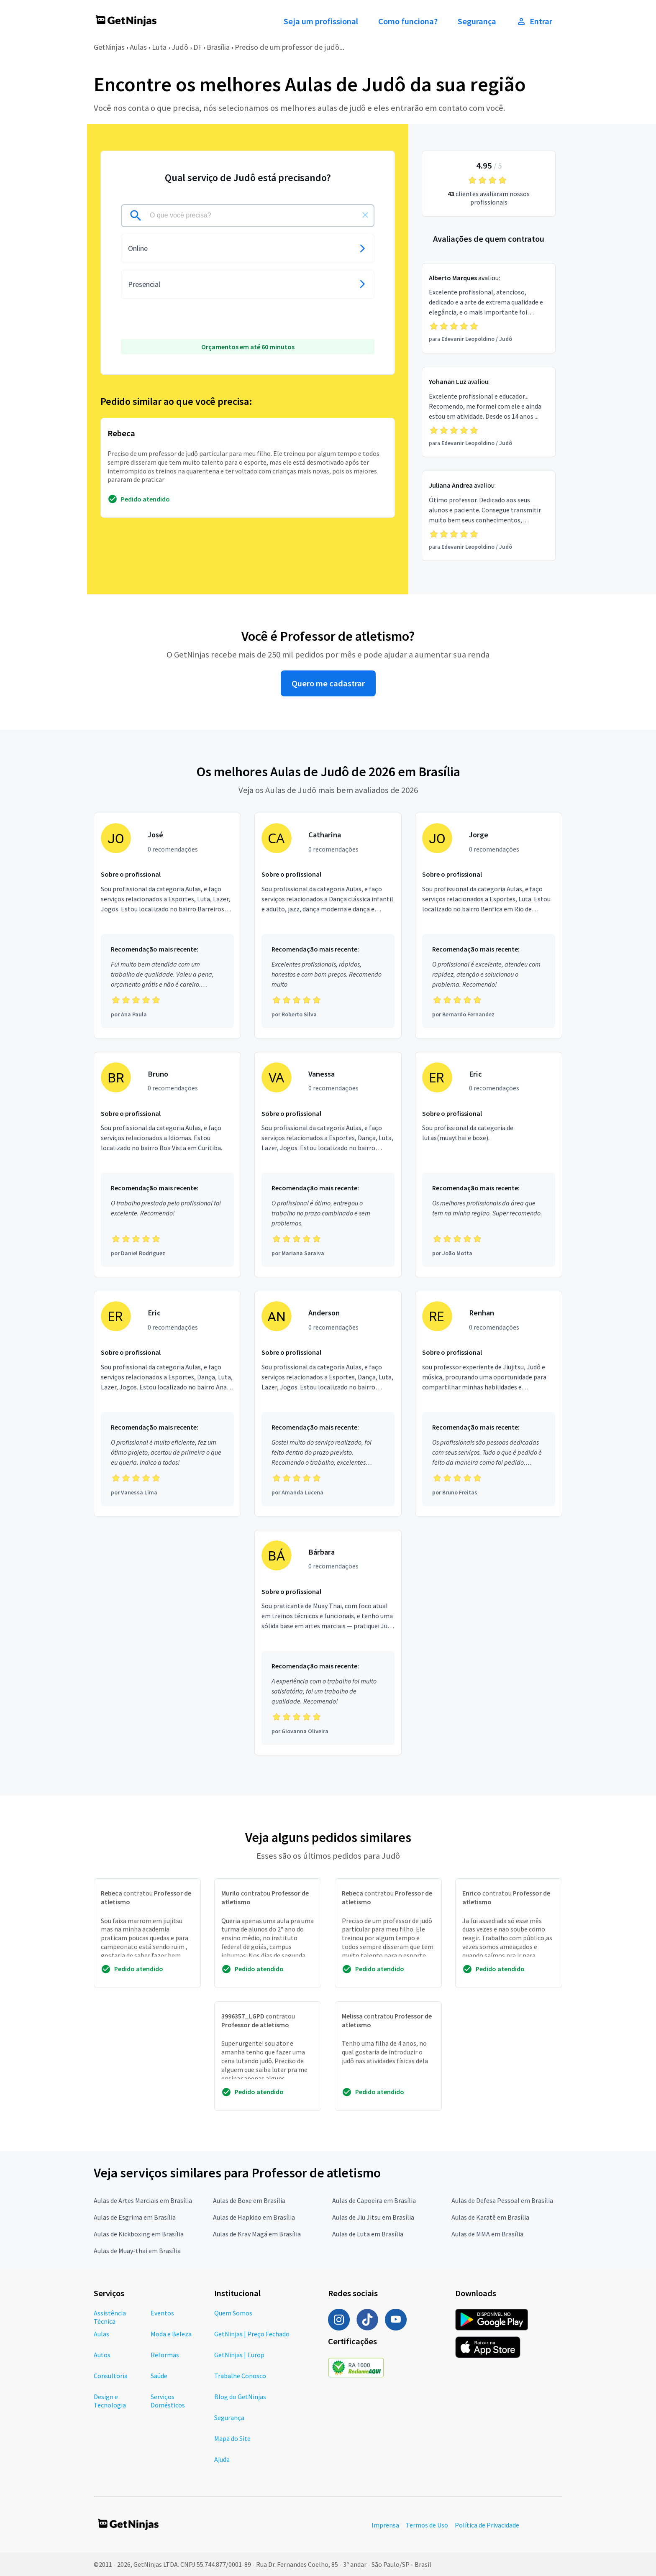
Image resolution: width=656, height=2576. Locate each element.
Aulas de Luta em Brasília (367, 2234)
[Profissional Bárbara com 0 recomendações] (328, 1643)
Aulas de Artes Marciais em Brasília (143, 2200)
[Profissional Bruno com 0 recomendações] (167, 1165)
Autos (102, 2355)
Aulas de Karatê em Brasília (490, 2217)
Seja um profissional (321, 21)
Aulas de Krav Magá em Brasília (257, 2234)
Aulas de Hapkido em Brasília (254, 2217)
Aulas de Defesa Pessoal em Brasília (502, 2200)
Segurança (477, 21)
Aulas (138, 47)
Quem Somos (233, 2313)
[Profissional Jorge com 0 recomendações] (488, 926)
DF (197, 47)
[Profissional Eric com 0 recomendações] (488, 1165)
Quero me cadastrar (328, 683)
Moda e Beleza (171, 2334)
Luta (159, 47)
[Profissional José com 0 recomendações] (167, 926)
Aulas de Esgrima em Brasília (135, 2217)
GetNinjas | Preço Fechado (252, 2334)
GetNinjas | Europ (239, 2355)
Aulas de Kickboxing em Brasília (139, 2234)
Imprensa (385, 2525)
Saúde (159, 2375)
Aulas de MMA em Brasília (487, 2234)
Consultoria (111, 2375)
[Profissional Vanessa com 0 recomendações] (328, 1165)
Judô (180, 47)
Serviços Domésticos (168, 2400)
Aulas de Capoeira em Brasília (374, 2200)
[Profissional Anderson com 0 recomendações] (328, 1404)
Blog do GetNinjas (240, 2396)
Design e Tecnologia (110, 2400)
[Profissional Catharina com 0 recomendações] (328, 926)
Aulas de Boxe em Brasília (249, 2200)
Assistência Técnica (110, 2317)
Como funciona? (408, 21)
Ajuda (222, 2459)
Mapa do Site (232, 2438)
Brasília (218, 47)
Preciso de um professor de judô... (289, 47)
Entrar (534, 21)
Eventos (162, 2313)
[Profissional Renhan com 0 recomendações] (488, 1404)
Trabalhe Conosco (240, 2375)
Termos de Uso (427, 2525)
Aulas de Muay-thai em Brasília (137, 2250)
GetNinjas (109, 47)
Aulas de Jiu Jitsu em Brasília (373, 2217)
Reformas (165, 2355)
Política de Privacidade (487, 2525)
